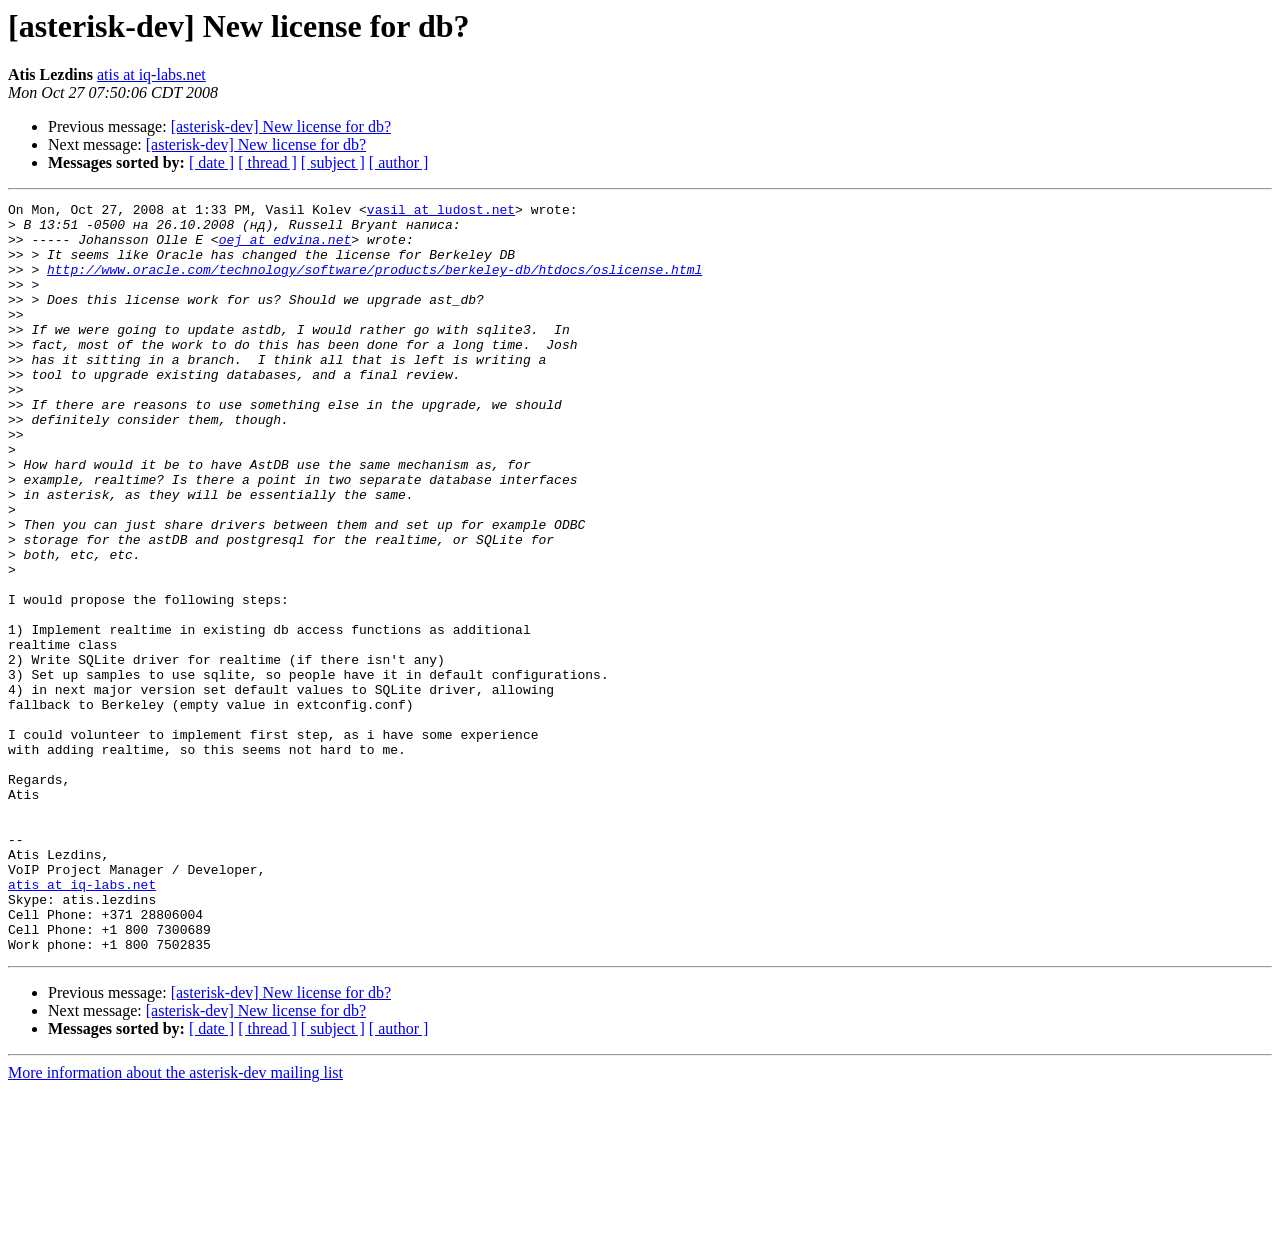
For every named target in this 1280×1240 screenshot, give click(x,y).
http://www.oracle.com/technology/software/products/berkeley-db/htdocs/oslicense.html (374, 284)
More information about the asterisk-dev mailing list (175, 1222)
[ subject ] (333, 162)
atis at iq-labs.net (151, 74)
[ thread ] (267, 162)
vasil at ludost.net (441, 212)
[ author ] (399, 162)
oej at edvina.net (285, 248)
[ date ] (211, 162)
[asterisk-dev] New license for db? (281, 126)
